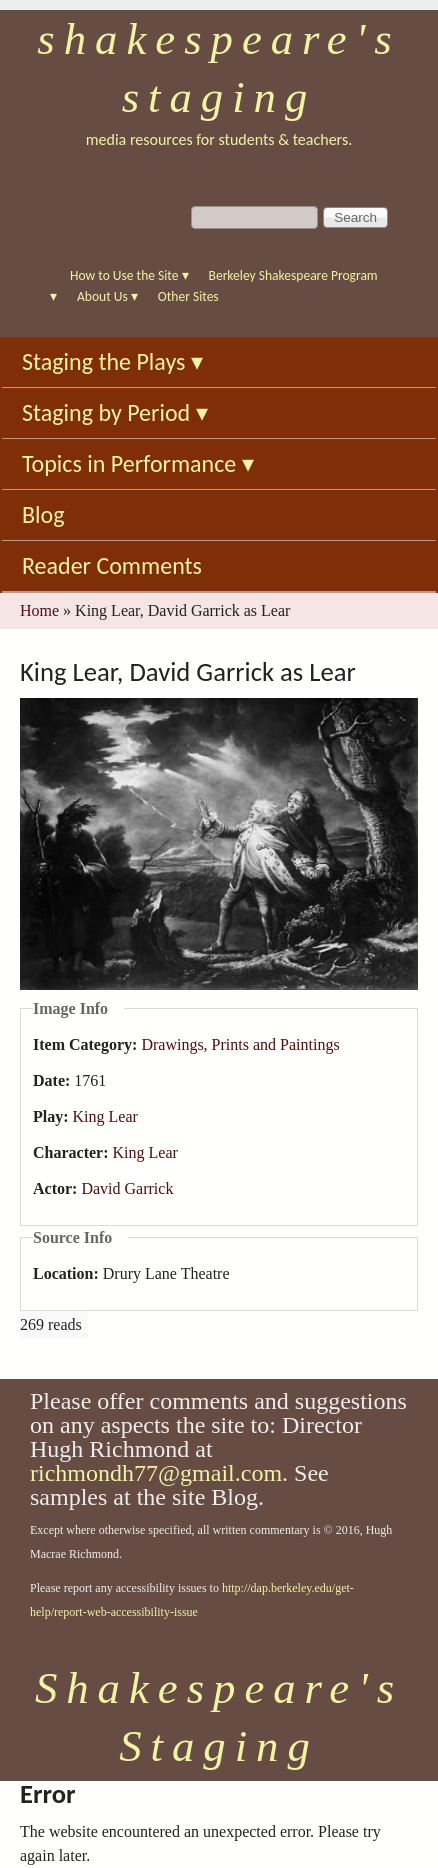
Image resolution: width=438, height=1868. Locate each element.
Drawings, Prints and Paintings (240, 1044)
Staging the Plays (112, 361)
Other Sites (188, 296)
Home (39, 610)
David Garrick (127, 1188)
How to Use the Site (129, 275)
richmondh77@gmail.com (156, 1473)
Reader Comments (112, 565)
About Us (107, 296)
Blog (43, 514)
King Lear (105, 1116)
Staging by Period (115, 412)
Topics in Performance (138, 463)
